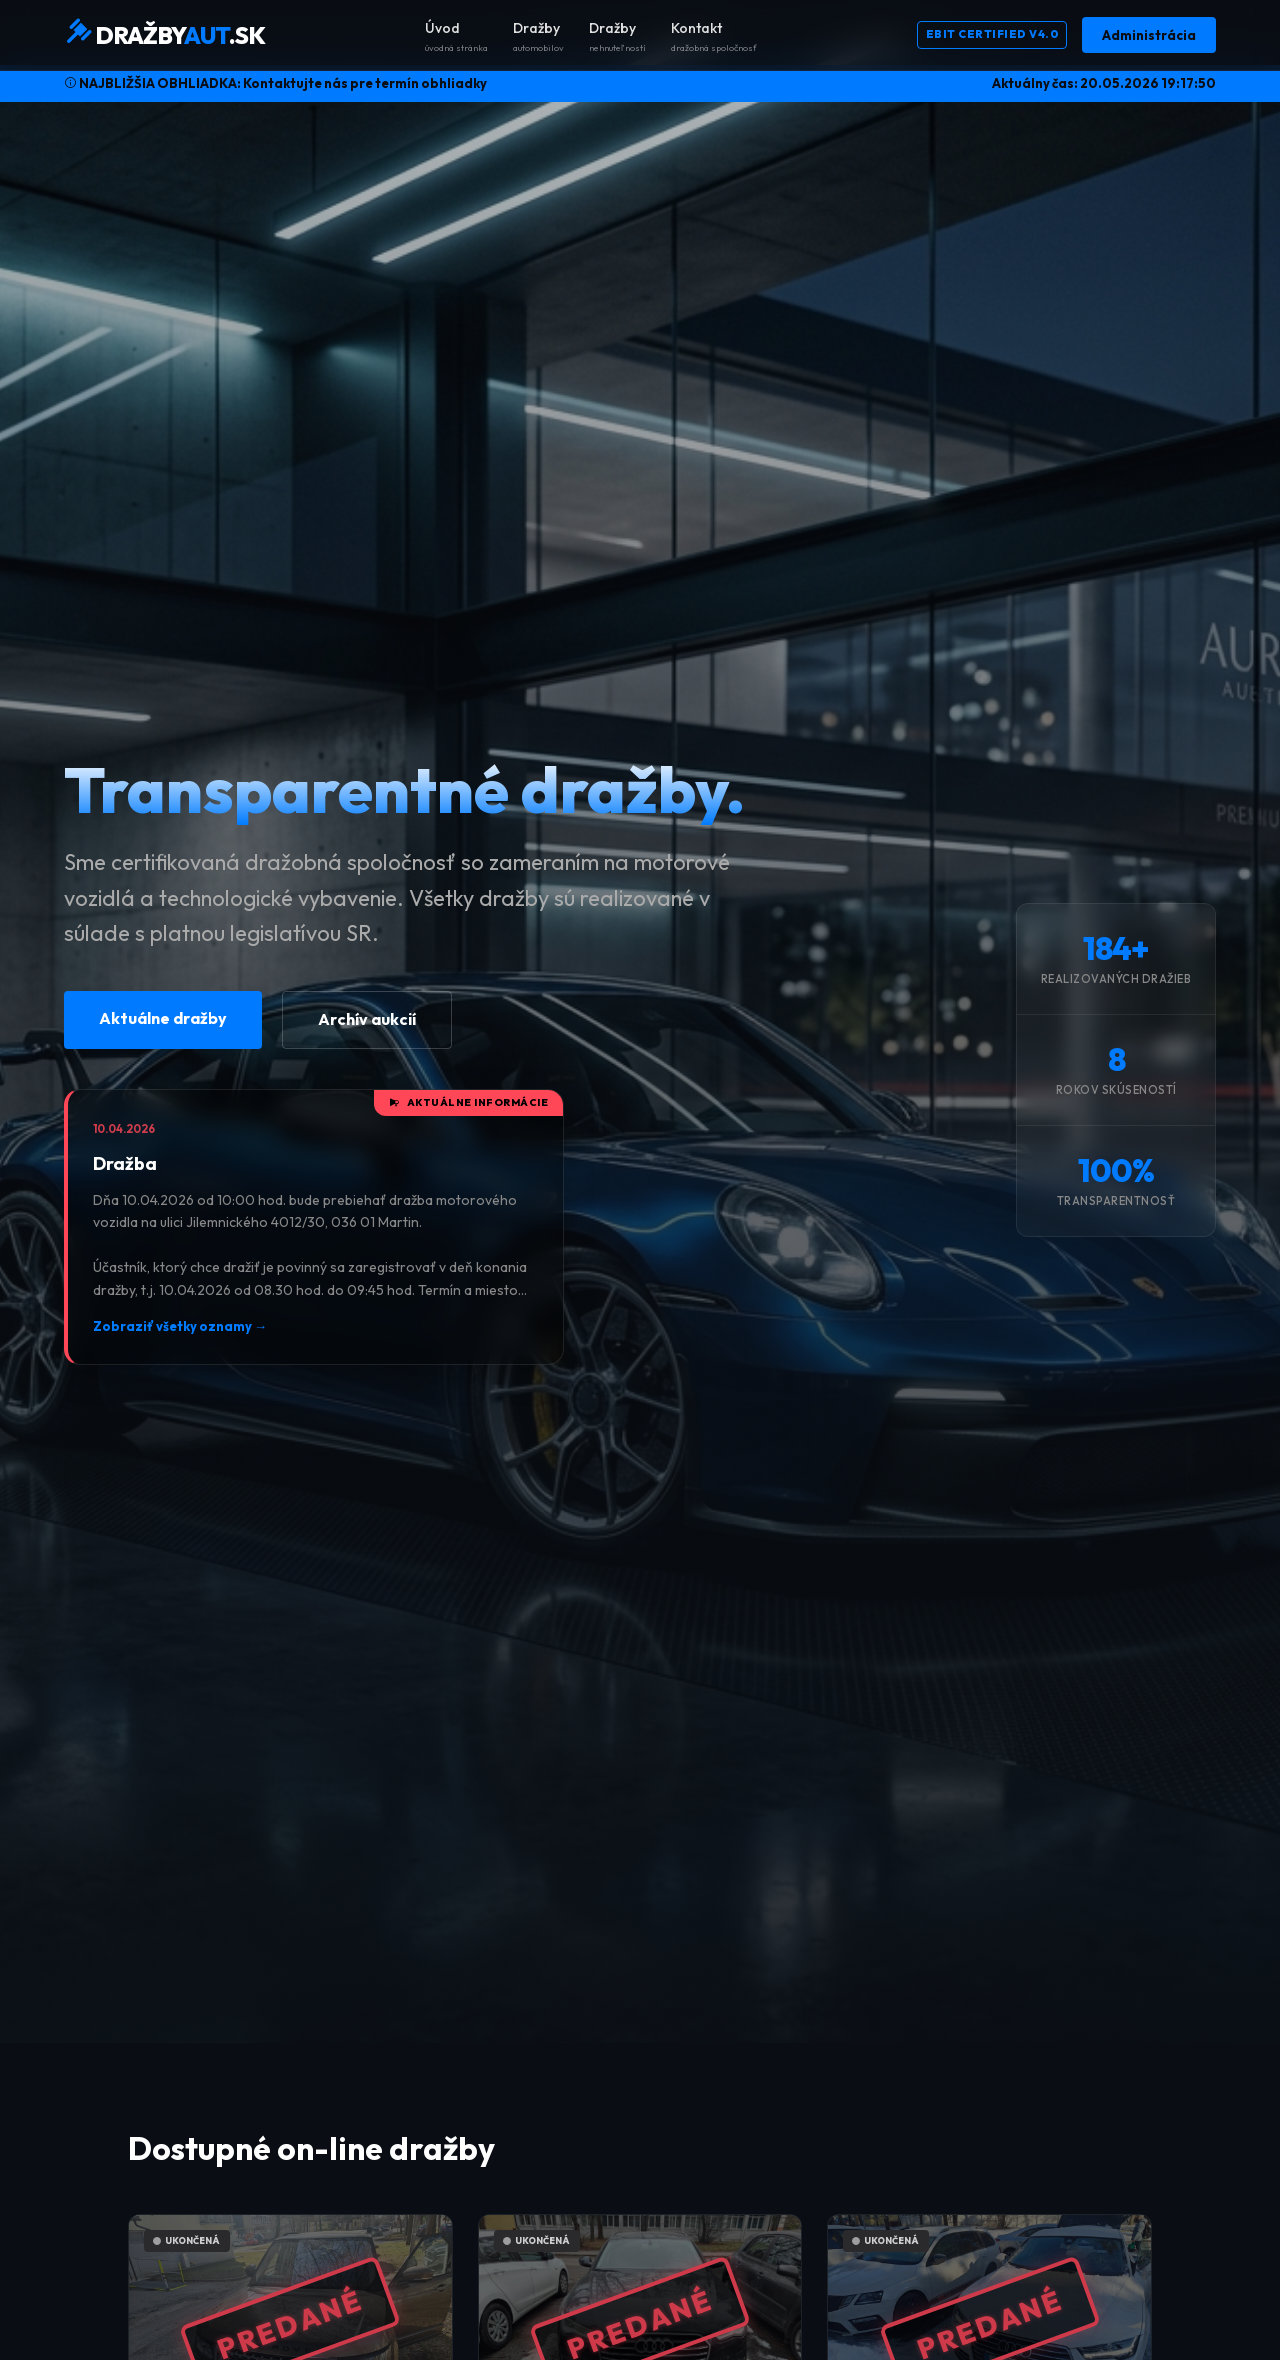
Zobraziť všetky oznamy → (180, 1326)
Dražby (538, 37)
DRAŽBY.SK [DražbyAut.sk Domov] (164, 34)
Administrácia (1149, 35)
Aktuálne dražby (163, 1018)
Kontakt (714, 37)
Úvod (456, 37)
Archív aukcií (367, 1019)
